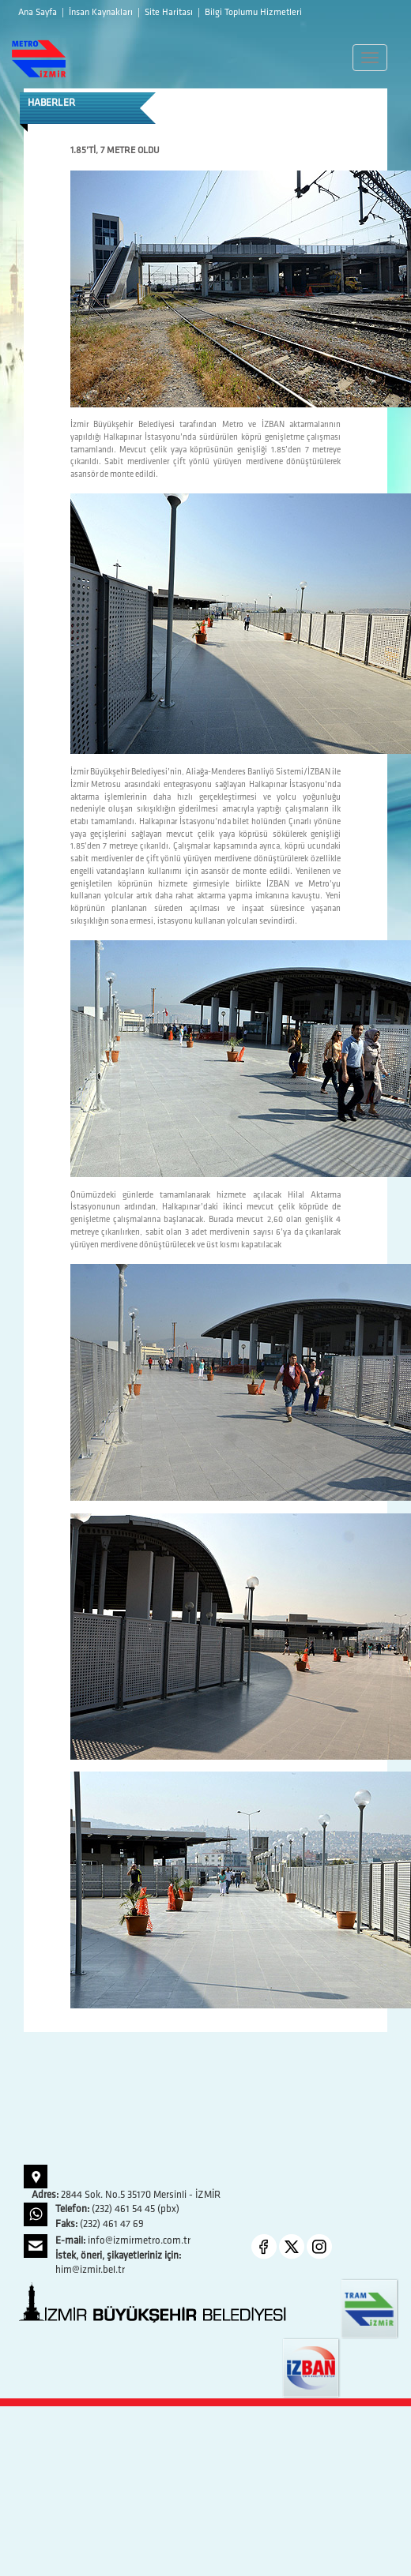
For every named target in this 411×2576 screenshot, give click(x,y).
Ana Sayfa (38, 12)
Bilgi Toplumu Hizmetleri (253, 12)
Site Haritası (170, 12)
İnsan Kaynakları (102, 12)
